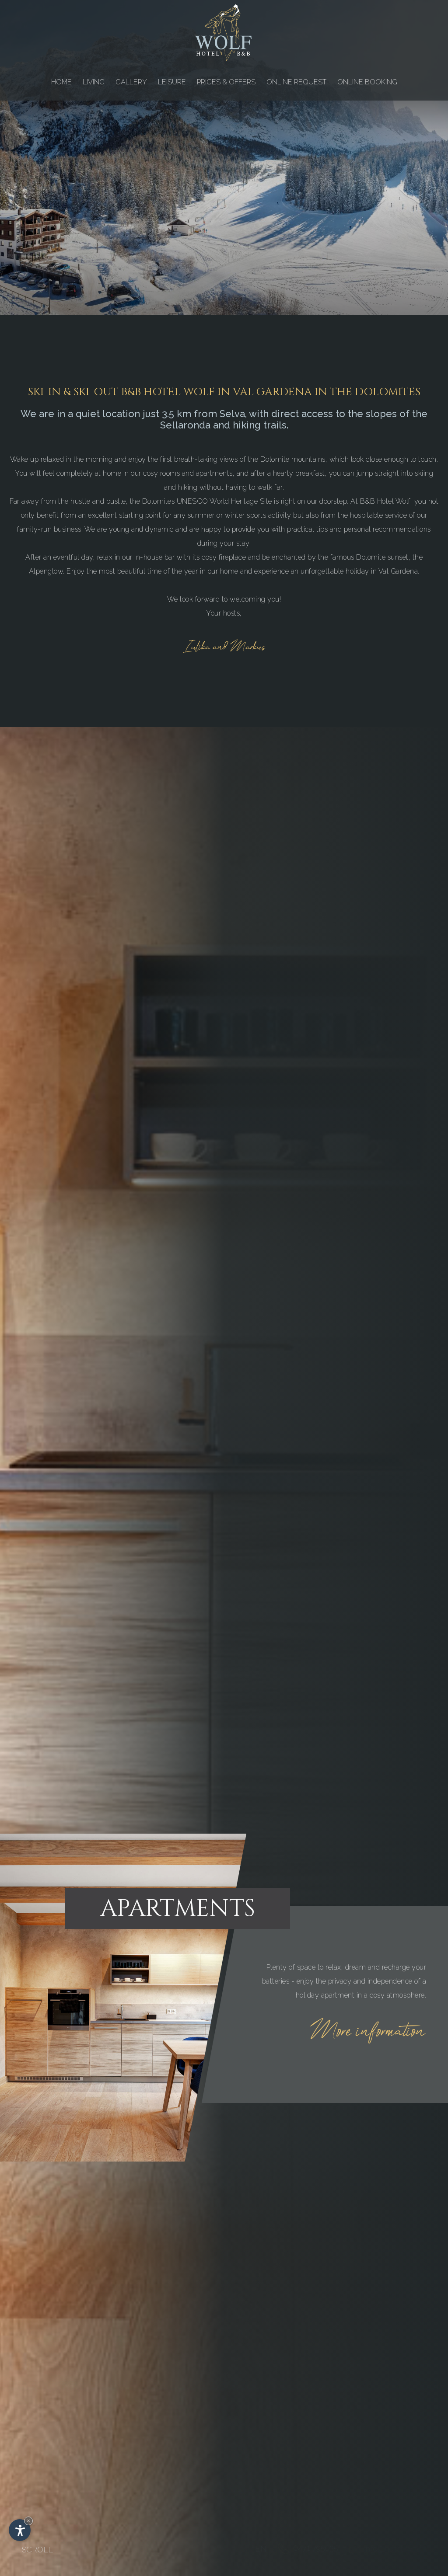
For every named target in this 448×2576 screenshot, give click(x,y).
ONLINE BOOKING (367, 82)
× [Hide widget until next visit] (28, 2520)
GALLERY (131, 82)
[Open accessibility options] (20, 2530)
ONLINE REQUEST (296, 82)
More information (368, 2032)
